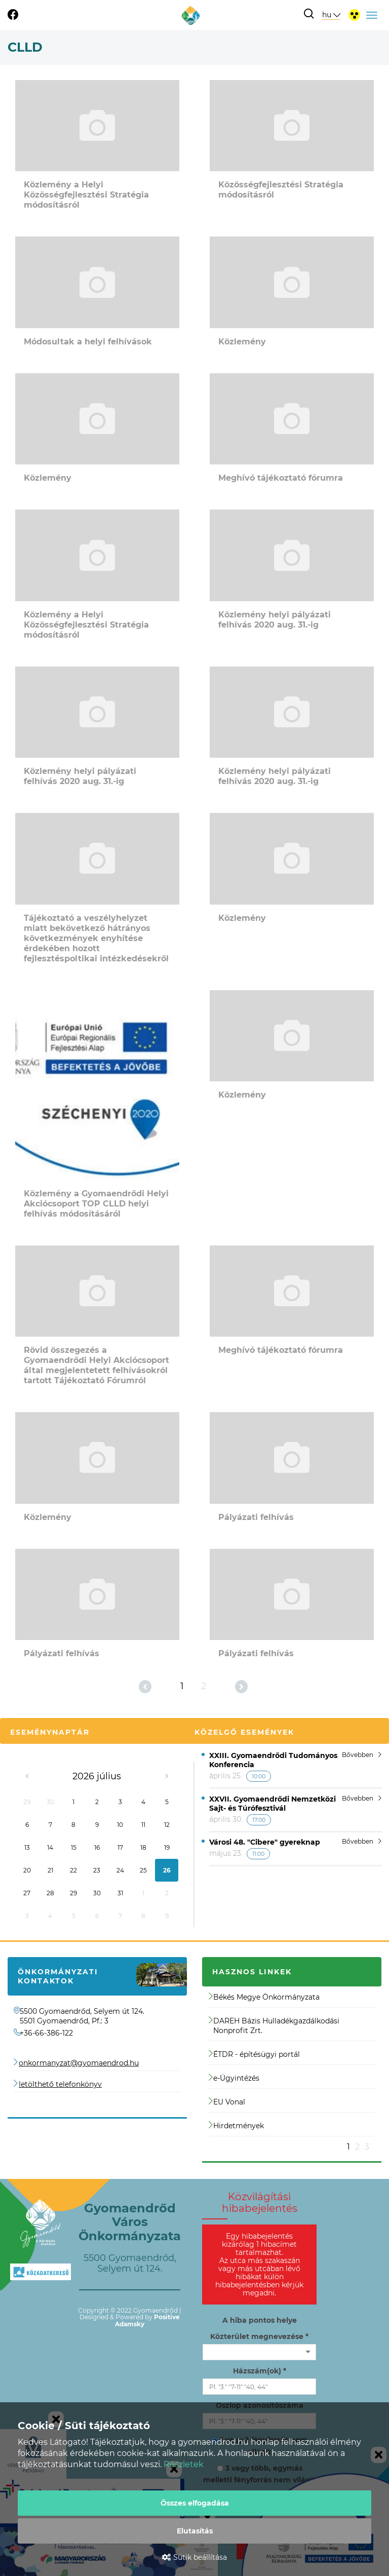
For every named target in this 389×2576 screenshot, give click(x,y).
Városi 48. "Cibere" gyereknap (264, 1842)
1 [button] (348, 2147)
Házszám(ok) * (259, 2370)
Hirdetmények (236, 2125)
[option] (291, 2069)
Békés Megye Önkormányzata (264, 1997)
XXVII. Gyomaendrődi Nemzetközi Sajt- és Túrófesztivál (272, 1803)
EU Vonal (227, 2101)
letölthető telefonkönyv (60, 2084)
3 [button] (367, 2147)
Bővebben (361, 1755)
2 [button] (357, 2147)
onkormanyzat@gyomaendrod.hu (79, 2062)
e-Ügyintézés (234, 2078)
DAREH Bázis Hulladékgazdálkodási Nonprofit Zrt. (274, 2025)
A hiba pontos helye (259, 2320)
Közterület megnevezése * (259, 2336)
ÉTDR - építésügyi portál (254, 2054)
